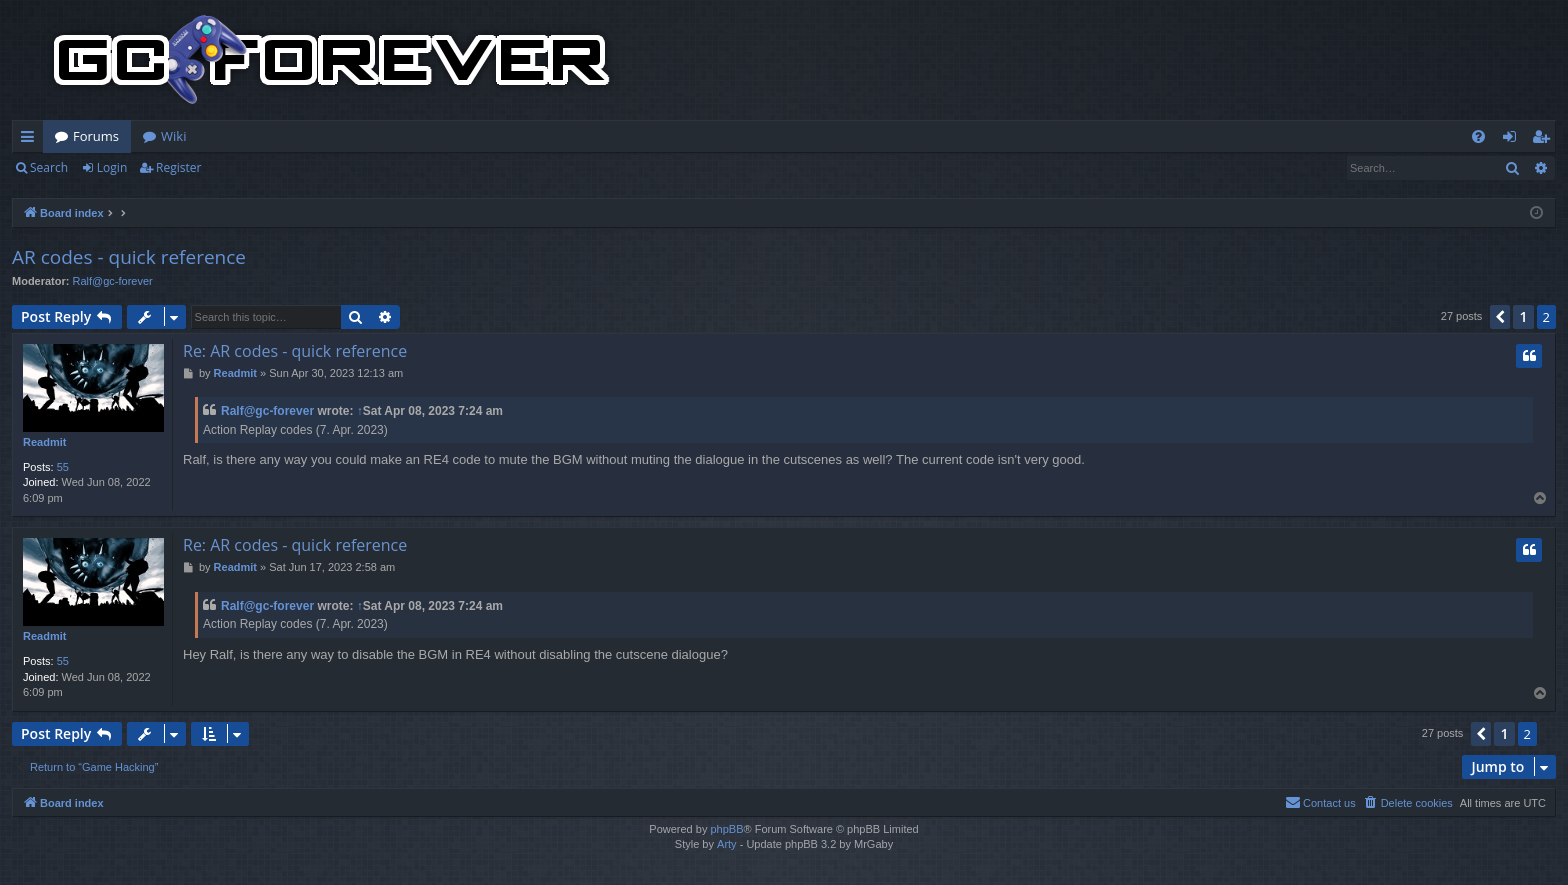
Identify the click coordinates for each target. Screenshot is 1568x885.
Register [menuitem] (1545, 140)
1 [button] (1523, 316)
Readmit (44, 442)
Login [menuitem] (1513, 140)
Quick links (31, 140)
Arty (727, 844)
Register (178, 167)
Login (112, 167)
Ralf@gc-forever (113, 281)
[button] (1500, 317)
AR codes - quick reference (129, 257)
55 (63, 467)
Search (49, 167)
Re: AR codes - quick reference (295, 351)
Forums (96, 136)
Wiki (173, 136)
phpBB (726, 829)
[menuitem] (1478, 136)
